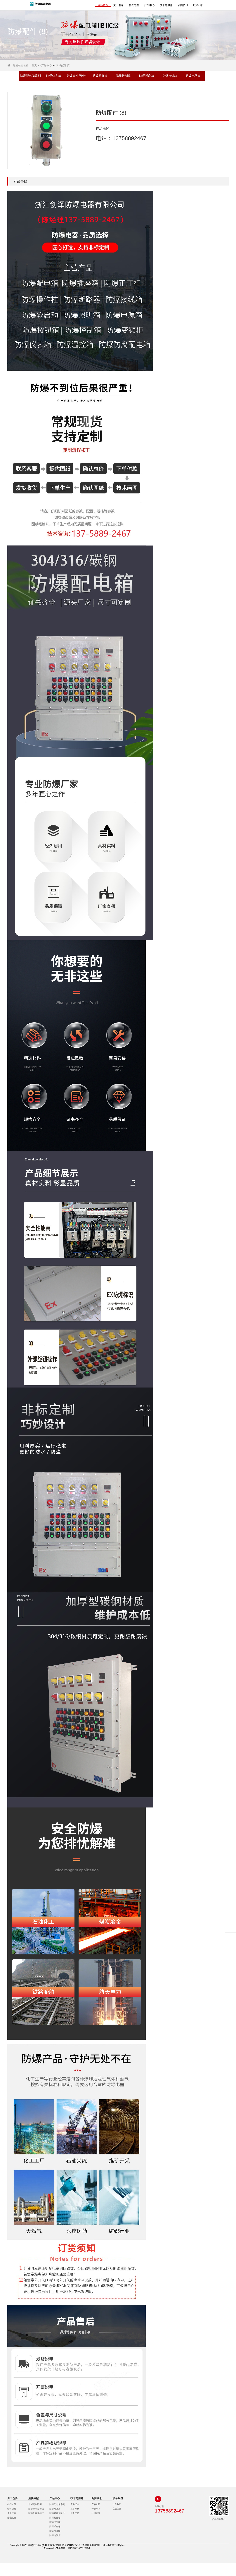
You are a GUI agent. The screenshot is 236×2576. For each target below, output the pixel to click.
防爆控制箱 (123, 75)
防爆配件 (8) (63, 65)
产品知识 (95, 2504)
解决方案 (134, 5)
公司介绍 (11, 2504)
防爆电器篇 (193, 75)
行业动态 (95, 2509)
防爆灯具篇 (53, 75)
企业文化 (11, 2517)
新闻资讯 (183, 5)
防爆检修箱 (100, 75)
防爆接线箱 (169, 75)
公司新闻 (95, 2513)
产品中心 (149, 5)
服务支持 (74, 2513)
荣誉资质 (11, 2509)
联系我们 (198, 5)
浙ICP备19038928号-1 (78, 2548)
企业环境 (11, 2513)
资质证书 (74, 2504)
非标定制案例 (35, 2504)
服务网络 (74, 2509)
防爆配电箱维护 (36, 2513)
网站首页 (103, 5)
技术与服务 (166, 5)
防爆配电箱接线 (36, 2509)
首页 (34, 65)
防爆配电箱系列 (30, 75)
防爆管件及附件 (77, 75)
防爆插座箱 (146, 75)
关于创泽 (118, 5)
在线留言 (116, 2508)
